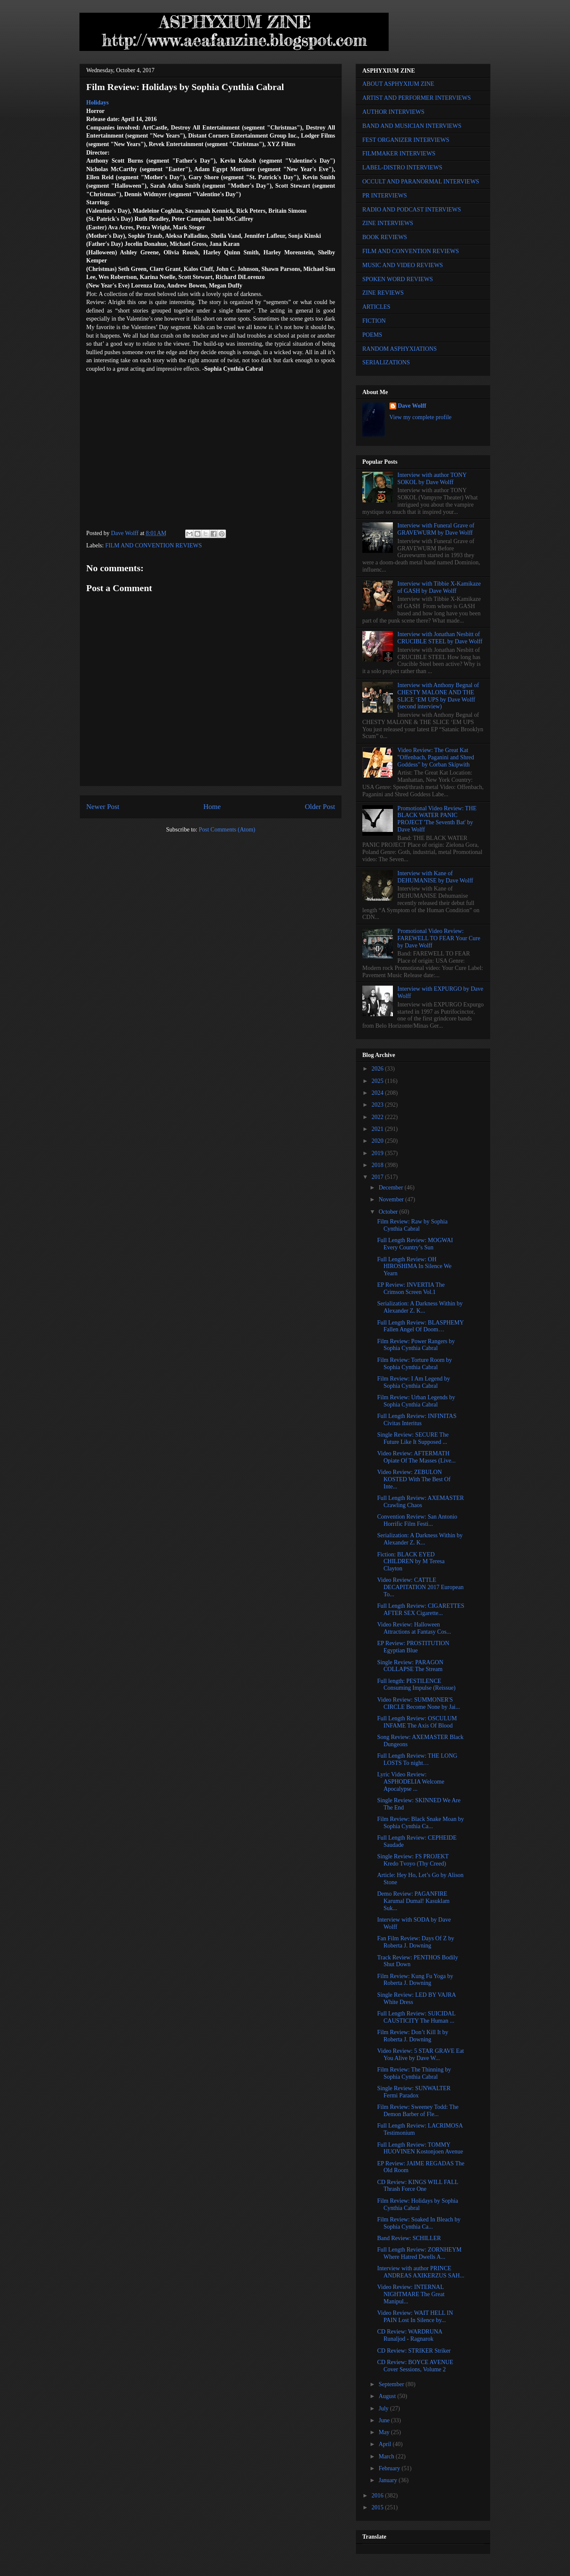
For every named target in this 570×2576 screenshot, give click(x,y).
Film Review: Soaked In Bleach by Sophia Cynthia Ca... (418, 2223)
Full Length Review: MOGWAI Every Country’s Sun (415, 1244)
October (388, 1212)
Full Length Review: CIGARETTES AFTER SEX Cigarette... (420, 1609)
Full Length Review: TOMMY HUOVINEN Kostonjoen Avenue (420, 2148)
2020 (378, 1141)
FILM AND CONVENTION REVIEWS (153, 545)
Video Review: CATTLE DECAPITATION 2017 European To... (420, 1587)
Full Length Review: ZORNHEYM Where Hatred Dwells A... (419, 2253)
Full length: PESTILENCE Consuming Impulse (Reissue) (416, 1684)
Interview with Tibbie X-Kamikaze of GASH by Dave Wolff (439, 587)
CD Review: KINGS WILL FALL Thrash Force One (417, 2186)
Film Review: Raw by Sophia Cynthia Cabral (412, 1225)
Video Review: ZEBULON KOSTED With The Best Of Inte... (414, 1479)
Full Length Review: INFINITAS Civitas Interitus (417, 1419)
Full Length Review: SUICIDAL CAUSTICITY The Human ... (416, 2017)
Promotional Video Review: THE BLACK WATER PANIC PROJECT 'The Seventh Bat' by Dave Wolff (437, 819)
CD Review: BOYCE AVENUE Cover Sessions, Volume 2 (415, 2366)
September (391, 2384)
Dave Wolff (412, 406)
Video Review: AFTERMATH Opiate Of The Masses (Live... (416, 1457)
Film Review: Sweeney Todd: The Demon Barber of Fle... (417, 2110)
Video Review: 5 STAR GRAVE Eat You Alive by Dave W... (420, 2054)
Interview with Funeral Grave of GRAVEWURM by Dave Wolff (436, 529)
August (387, 2396)
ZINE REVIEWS (383, 293)
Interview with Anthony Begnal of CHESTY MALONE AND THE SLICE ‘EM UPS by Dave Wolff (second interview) (438, 696)
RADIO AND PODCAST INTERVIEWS (411, 209)
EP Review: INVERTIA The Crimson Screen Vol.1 (411, 1288)
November (391, 1199)
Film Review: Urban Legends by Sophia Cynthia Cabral (416, 1401)
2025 (378, 1081)
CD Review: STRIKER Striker (414, 2351)
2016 (378, 2495)
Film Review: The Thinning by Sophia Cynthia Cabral (414, 2073)
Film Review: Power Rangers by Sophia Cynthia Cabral (416, 1345)
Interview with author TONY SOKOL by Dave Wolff (432, 478)
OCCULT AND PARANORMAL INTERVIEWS (420, 181)
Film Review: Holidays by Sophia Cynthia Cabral (417, 2204)
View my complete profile (420, 417)
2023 (378, 1105)
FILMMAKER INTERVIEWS (398, 153)
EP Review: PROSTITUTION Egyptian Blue (413, 1647)
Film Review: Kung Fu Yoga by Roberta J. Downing (415, 1980)
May (384, 2432)
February (389, 2468)
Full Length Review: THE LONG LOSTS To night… (417, 1759)
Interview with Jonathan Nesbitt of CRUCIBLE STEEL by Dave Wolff (440, 638)
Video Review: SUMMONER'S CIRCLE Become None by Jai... (418, 1703)
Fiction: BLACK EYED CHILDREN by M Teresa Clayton (411, 1561)
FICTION (374, 321)
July (384, 2408)
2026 (378, 1068)
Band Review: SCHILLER (409, 2238)
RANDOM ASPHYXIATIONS (399, 349)
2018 (378, 1165)
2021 (378, 1129)
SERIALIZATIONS (386, 362)
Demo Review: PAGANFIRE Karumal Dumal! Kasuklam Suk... (413, 1901)
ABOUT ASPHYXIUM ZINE (398, 84)
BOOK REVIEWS (384, 237)
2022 (378, 1117)
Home (212, 807)
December (391, 1187)
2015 (378, 2507)
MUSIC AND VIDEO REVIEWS (402, 265)
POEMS (372, 335)
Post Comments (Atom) (227, 829)
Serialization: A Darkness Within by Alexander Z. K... (420, 1307)
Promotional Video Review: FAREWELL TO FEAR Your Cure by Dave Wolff (439, 938)
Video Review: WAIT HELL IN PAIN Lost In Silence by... (415, 2316)
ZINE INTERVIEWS (387, 223)
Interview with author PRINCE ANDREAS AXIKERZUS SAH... (420, 2272)
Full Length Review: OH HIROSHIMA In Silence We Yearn (414, 1266)
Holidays (97, 102)
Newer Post (102, 807)
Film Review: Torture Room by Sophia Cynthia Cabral (414, 1363)
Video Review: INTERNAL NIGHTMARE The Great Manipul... (411, 2294)
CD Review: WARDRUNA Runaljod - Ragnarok (409, 2335)
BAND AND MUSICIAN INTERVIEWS (411, 126)
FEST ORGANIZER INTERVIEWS (405, 140)
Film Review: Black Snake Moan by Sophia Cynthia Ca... (420, 1822)
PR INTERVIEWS (384, 195)
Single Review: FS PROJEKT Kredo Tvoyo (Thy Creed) (413, 1860)
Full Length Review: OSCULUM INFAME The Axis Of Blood (417, 1722)
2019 (378, 1153)
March (386, 2456)
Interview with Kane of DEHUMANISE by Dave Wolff (435, 877)
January (388, 2480)
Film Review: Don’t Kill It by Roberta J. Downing (412, 2036)
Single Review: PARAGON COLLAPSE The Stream (410, 1666)
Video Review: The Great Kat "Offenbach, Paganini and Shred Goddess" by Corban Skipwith (436, 757)
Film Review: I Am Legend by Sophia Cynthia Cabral (413, 1382)
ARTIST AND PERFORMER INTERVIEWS (416, 98)
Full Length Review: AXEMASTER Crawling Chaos (420, 1501)
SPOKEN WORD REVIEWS (397, 279)
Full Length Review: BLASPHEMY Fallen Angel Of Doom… (420, 1326)
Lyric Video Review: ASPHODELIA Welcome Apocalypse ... (410, 1781)
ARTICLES (376, 307)
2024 (378, 1093)
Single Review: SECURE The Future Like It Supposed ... (413, 1438)
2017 (378, 1177)
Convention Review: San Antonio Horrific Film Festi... (417, 1520)
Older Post (320, 807)
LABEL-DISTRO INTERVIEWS (402, 167)
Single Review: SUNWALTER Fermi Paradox (414, 2092)
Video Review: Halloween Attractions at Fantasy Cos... (414, 1628)
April (385, 2444)
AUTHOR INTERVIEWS (393, 112)
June (384, 2420)
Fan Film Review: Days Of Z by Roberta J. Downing (415, 1942)
